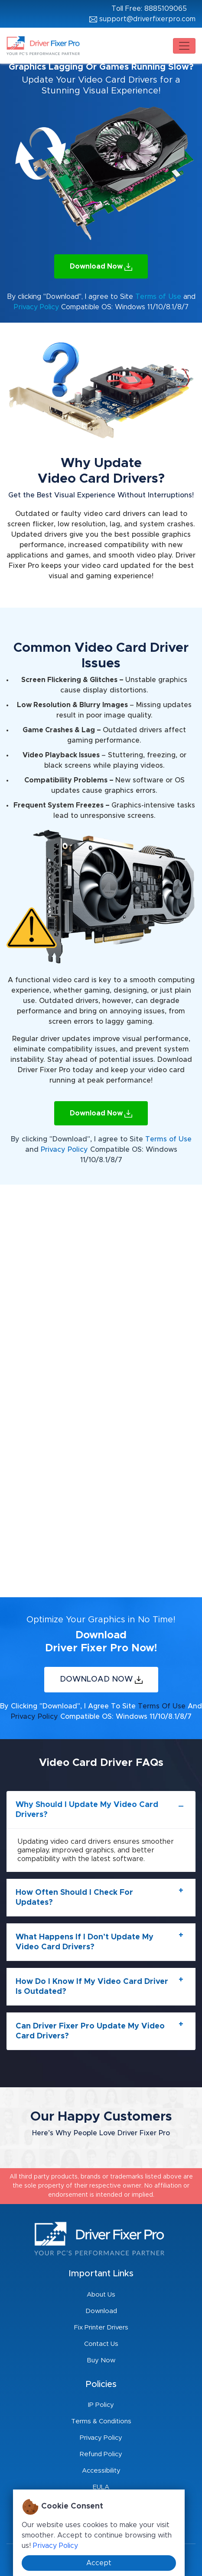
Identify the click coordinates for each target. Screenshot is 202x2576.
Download (101, 2311)
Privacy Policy (37, 307)
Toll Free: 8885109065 (149, 8)
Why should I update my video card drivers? (87, 1810)
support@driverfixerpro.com (142, 19)
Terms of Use (158, 296)
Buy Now (101, 2360)
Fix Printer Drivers (101, 2327)
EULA (101, 2487)
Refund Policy (101, 2454)
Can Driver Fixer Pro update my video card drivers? (90, 2031)
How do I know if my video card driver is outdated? (92, 1987)
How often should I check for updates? (74, 1897)
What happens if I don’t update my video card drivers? (84, 1942)
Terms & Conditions (101, 2421)
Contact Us (101, 2344)
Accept (98, 2563)
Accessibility (101, 2470)
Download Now (101, 267)
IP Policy (101, 2405)
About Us (101, 2294)
